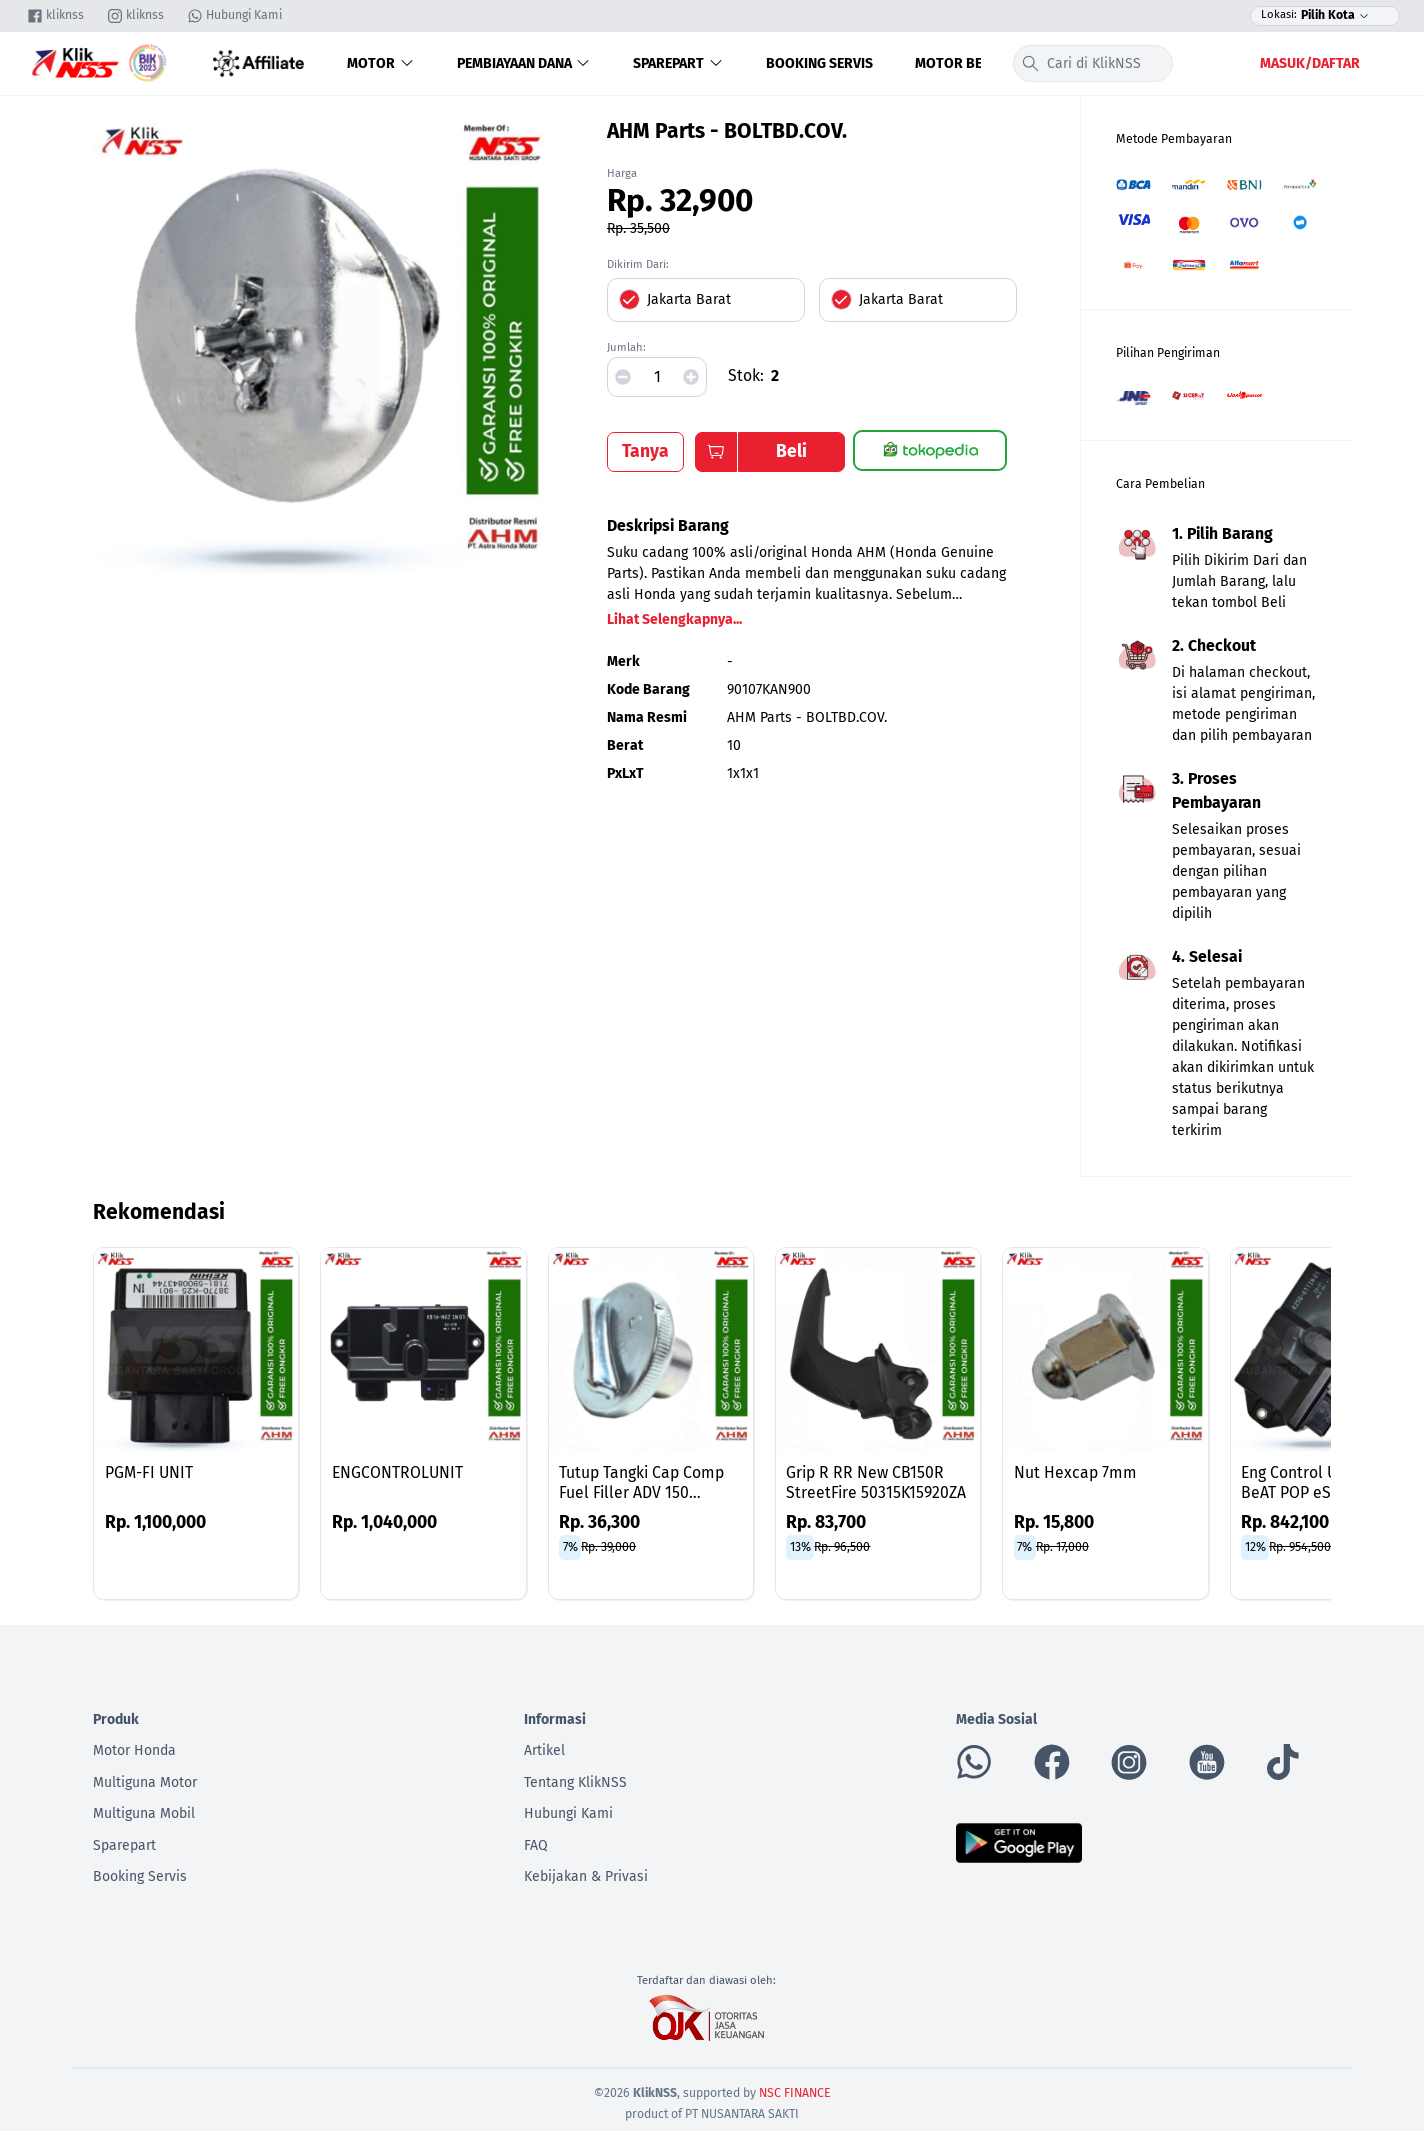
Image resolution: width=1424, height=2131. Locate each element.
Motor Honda (134, 1750)
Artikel (544, 1750)
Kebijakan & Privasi (586, 1876)
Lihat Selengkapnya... (674, 619)
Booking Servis (819, 63)
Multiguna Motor (145, 1782)
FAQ (536, 1845)
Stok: (746, 375)
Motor (381, 63)
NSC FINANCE (795, 2093)
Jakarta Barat (689, 299)
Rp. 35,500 (638, 228)
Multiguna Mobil (144, 1813)
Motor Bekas (961, 63)
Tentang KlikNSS (575, 1782)
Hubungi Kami (568, 1813)
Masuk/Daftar (1310, 63)
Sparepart (678, 63)
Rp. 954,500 (1300, 1547)
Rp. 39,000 (608, 1547)
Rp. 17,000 (1062, 1547)
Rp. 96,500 (842, 1547)
